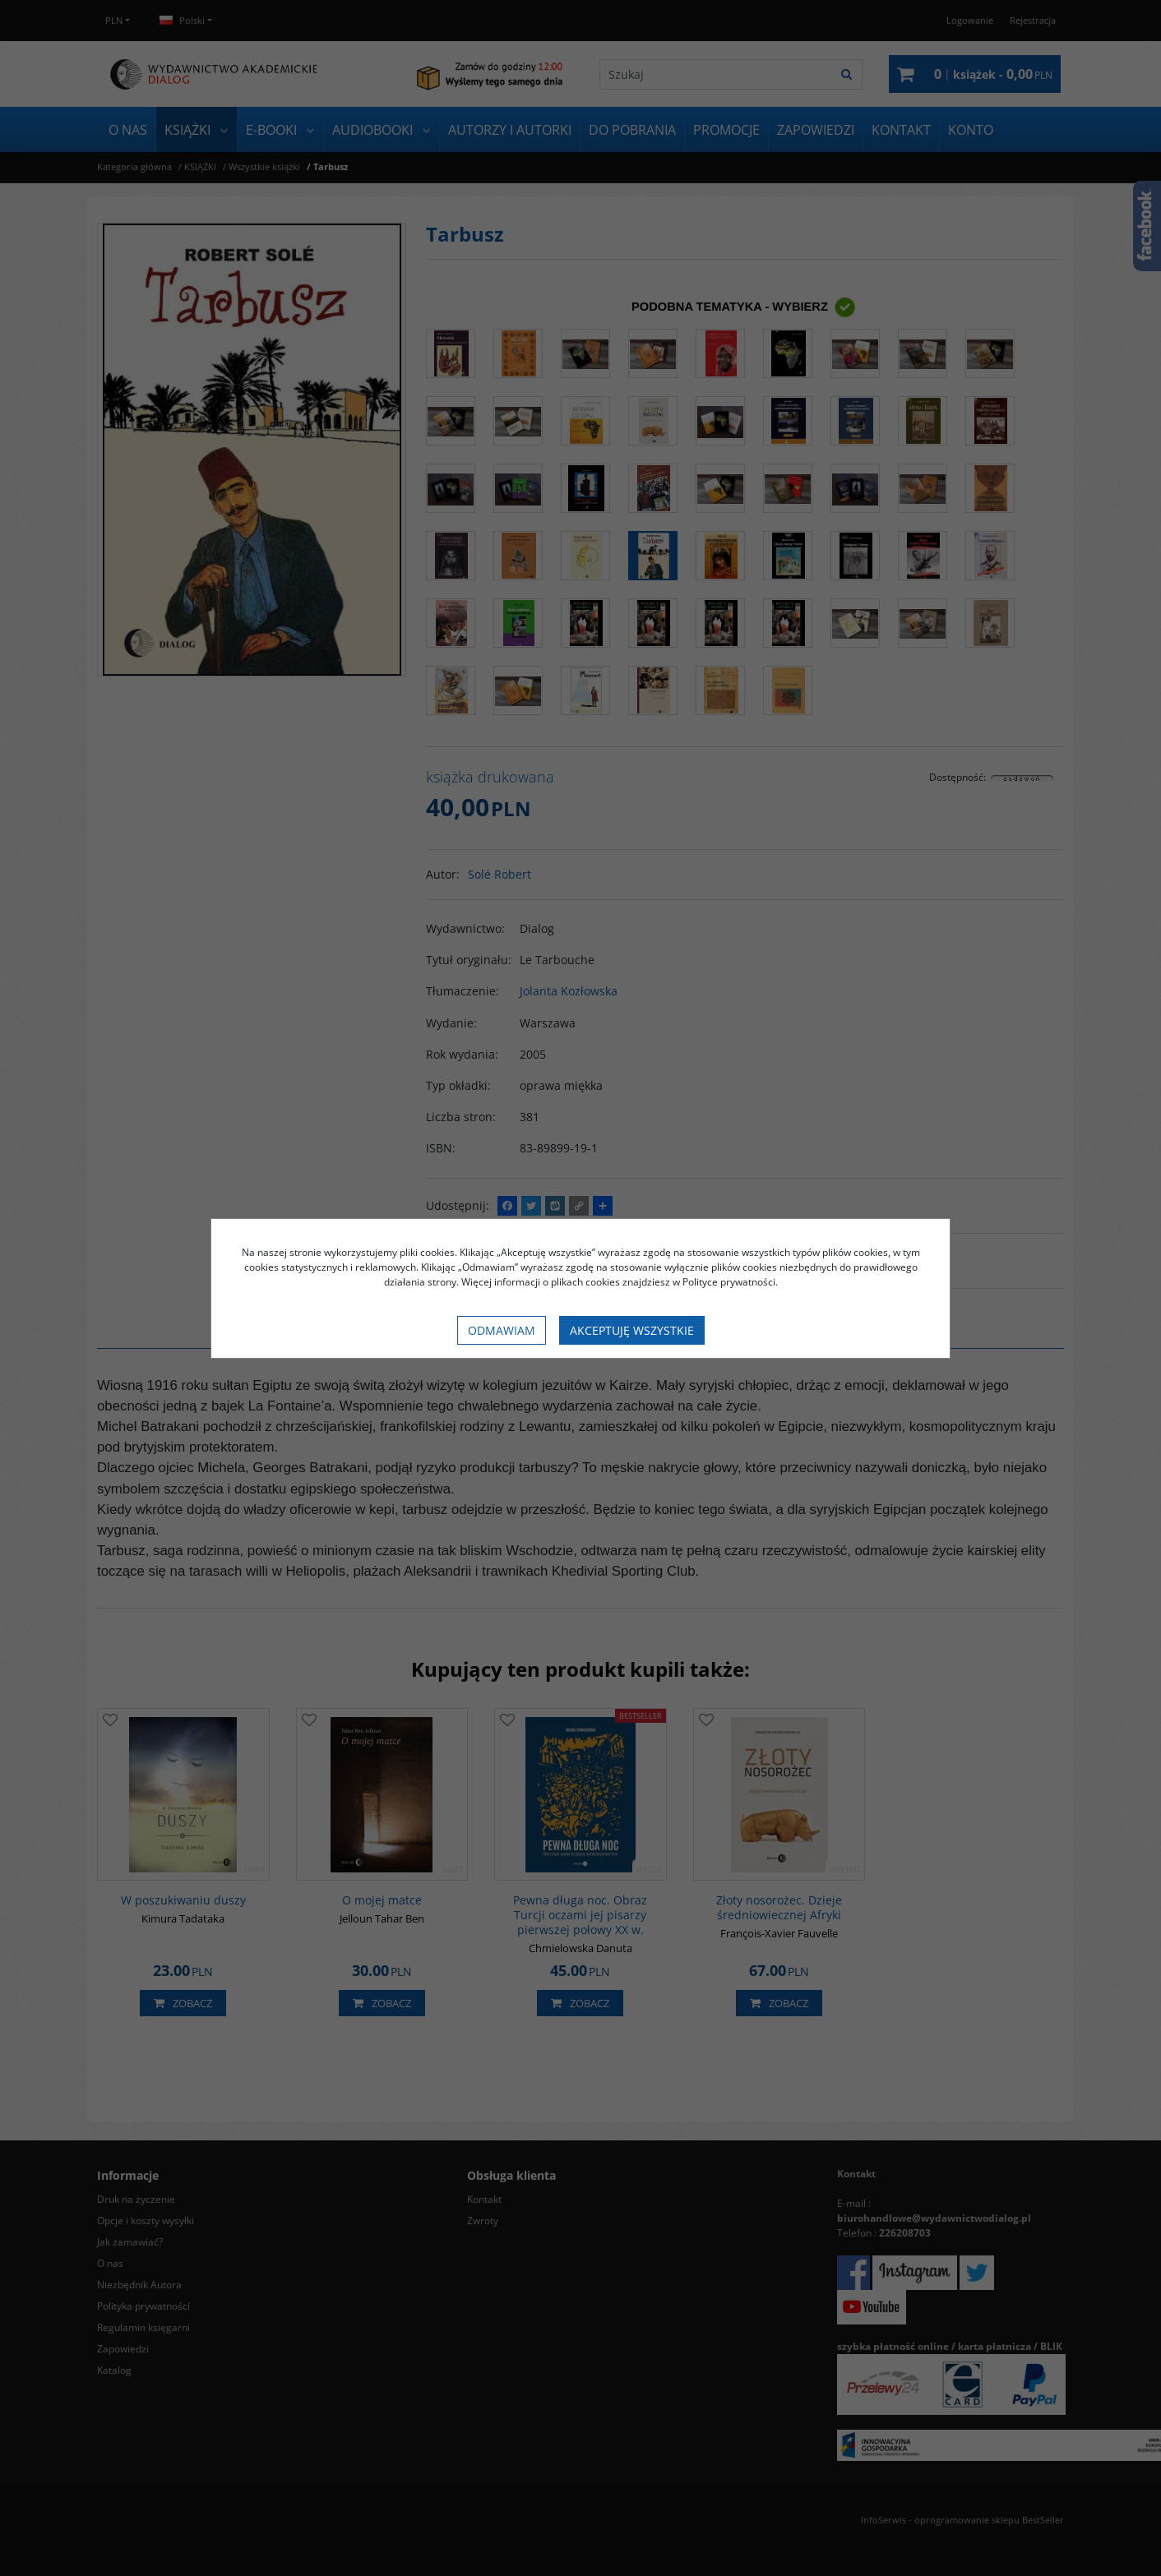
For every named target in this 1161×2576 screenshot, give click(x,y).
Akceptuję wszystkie (632, 1330)
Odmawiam (501, 1330)
